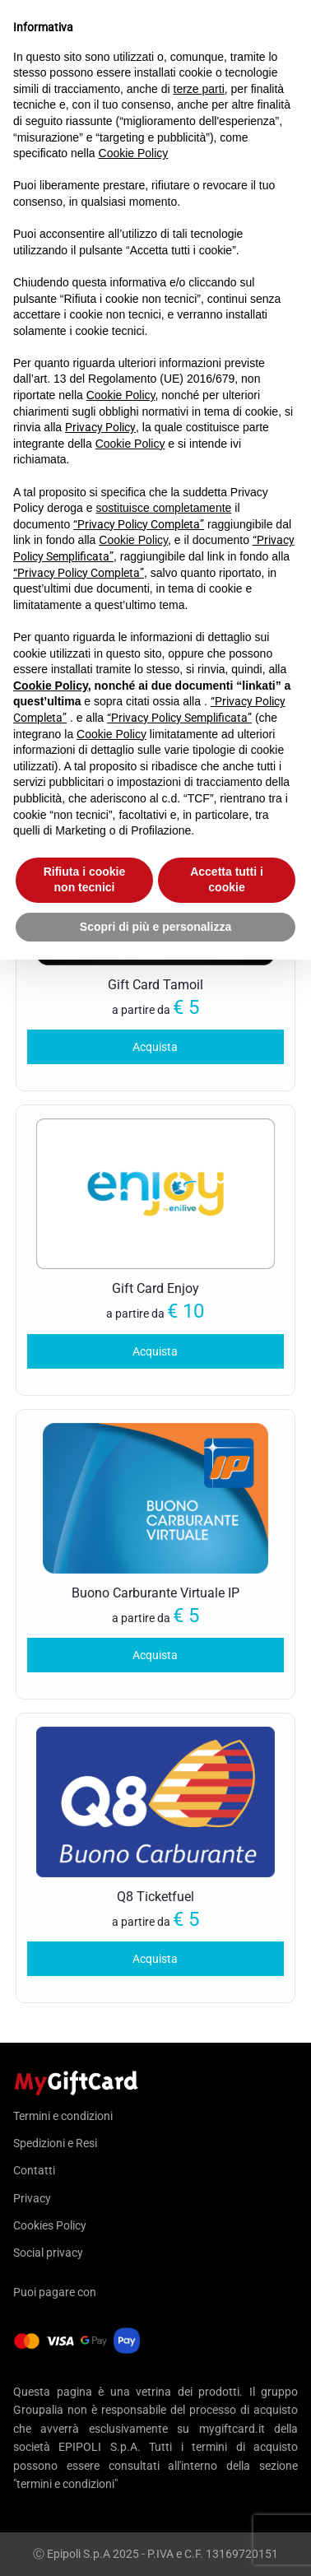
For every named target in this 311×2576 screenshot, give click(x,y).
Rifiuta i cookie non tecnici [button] (85, 880)
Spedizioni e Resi (55, 2143)
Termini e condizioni (63, 2116)
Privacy (32, 2198)
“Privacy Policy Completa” (138, 524)
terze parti (199, 88)
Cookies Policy (49, 2225)
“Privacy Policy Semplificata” (179, 717)
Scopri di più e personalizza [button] (155, 926)
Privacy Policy (100, 427)
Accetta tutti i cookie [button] (226, 880)
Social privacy (48, 2252)
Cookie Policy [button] (134, 153)
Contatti (34, 2170)
